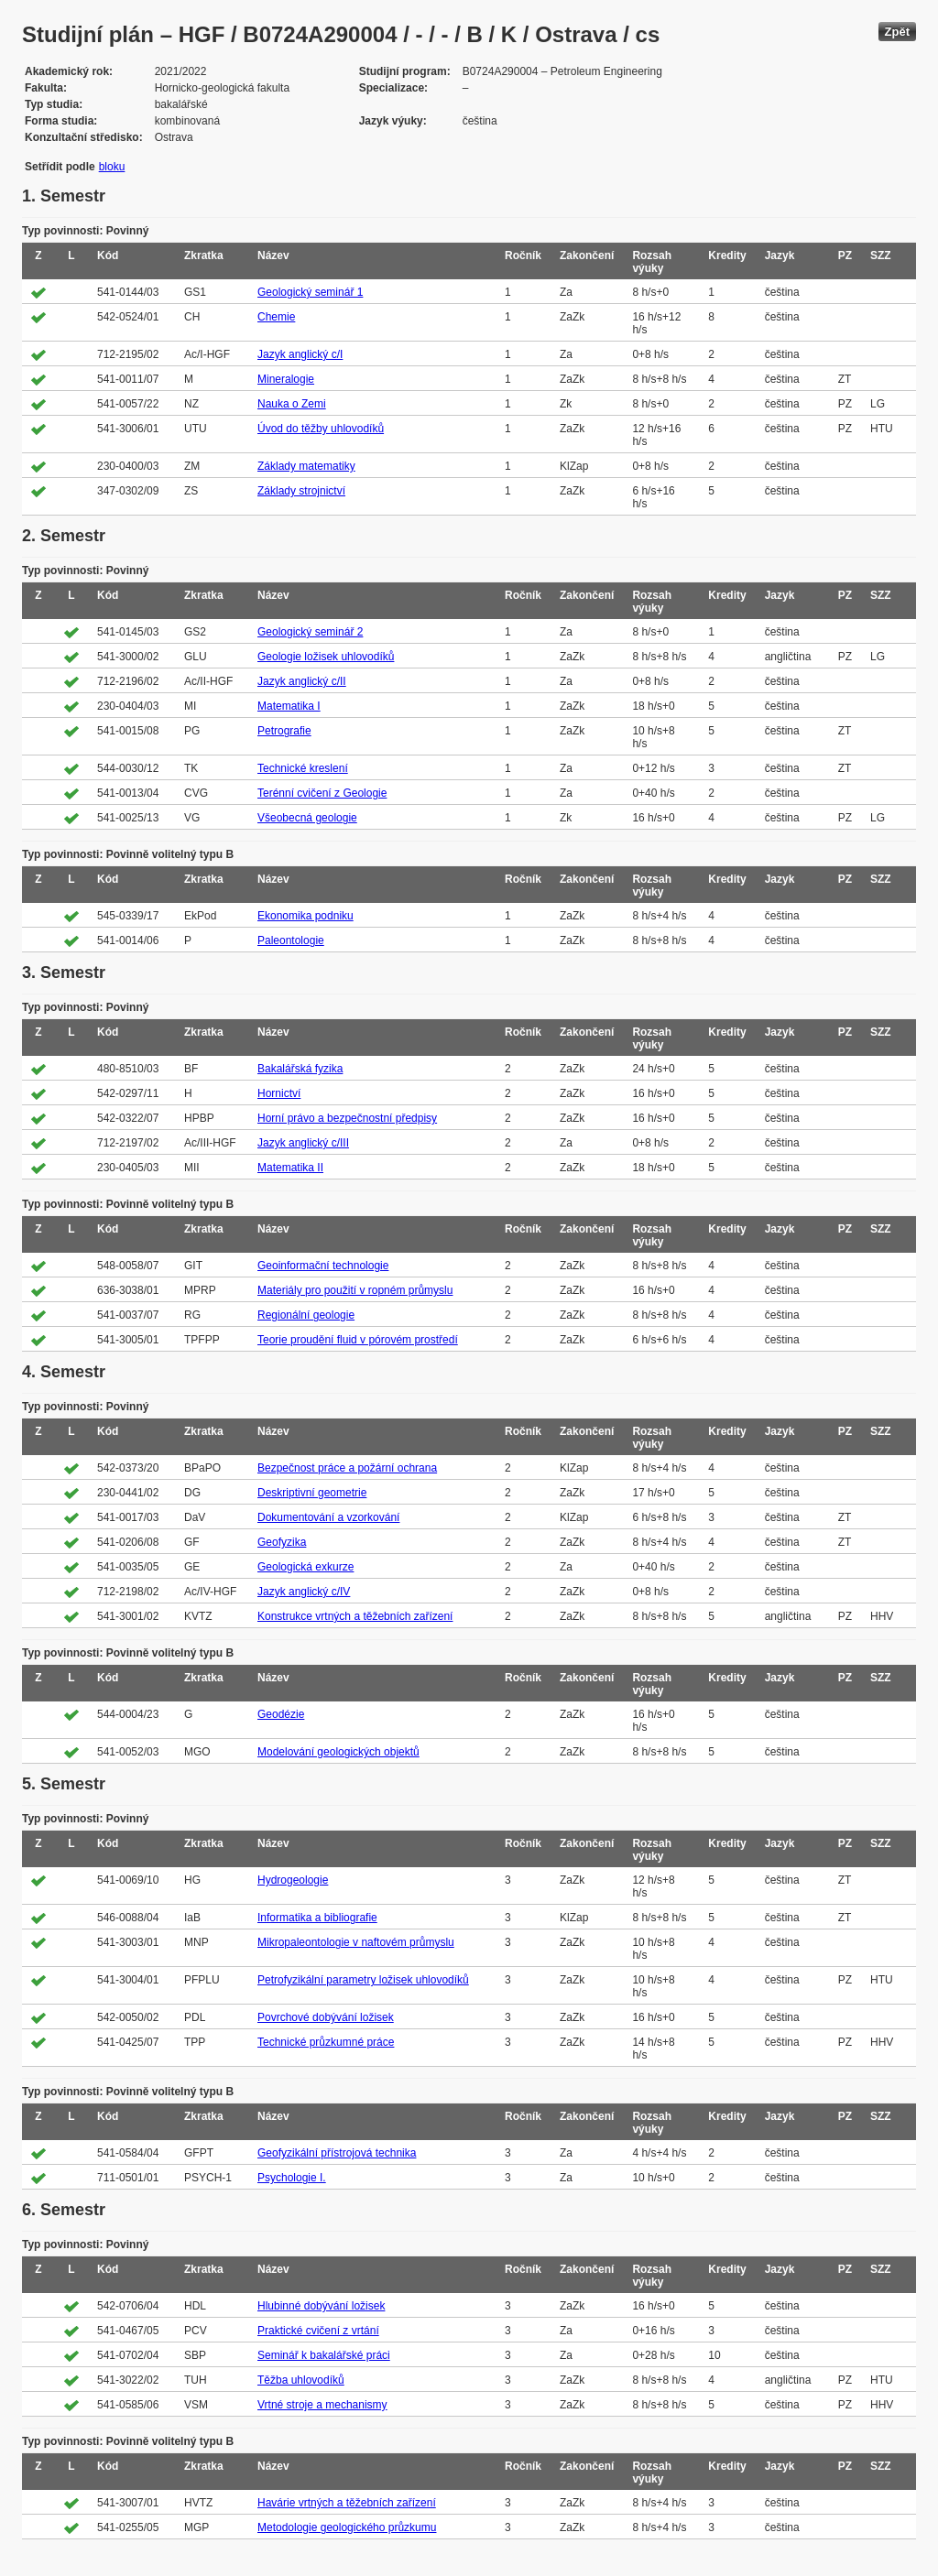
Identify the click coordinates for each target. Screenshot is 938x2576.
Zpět (897, 31)
